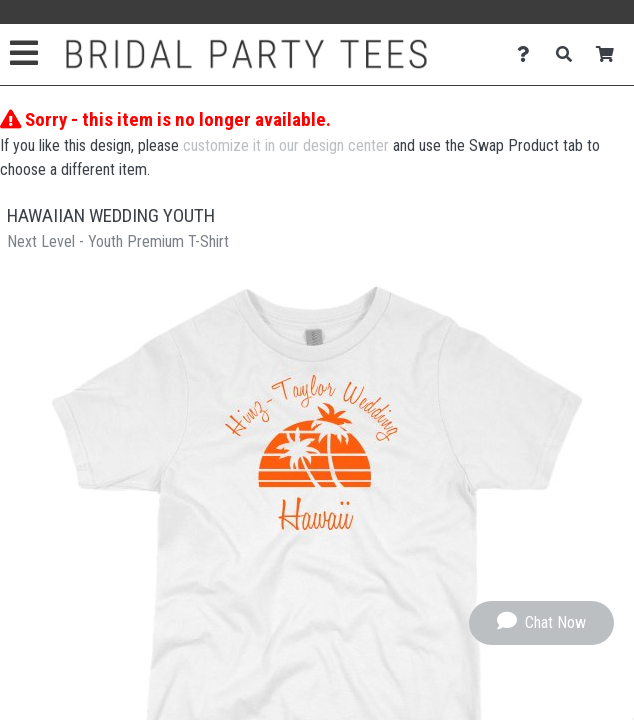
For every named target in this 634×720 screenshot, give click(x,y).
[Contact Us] (528, 54)
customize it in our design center (286, 145)
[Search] (569, 54)
